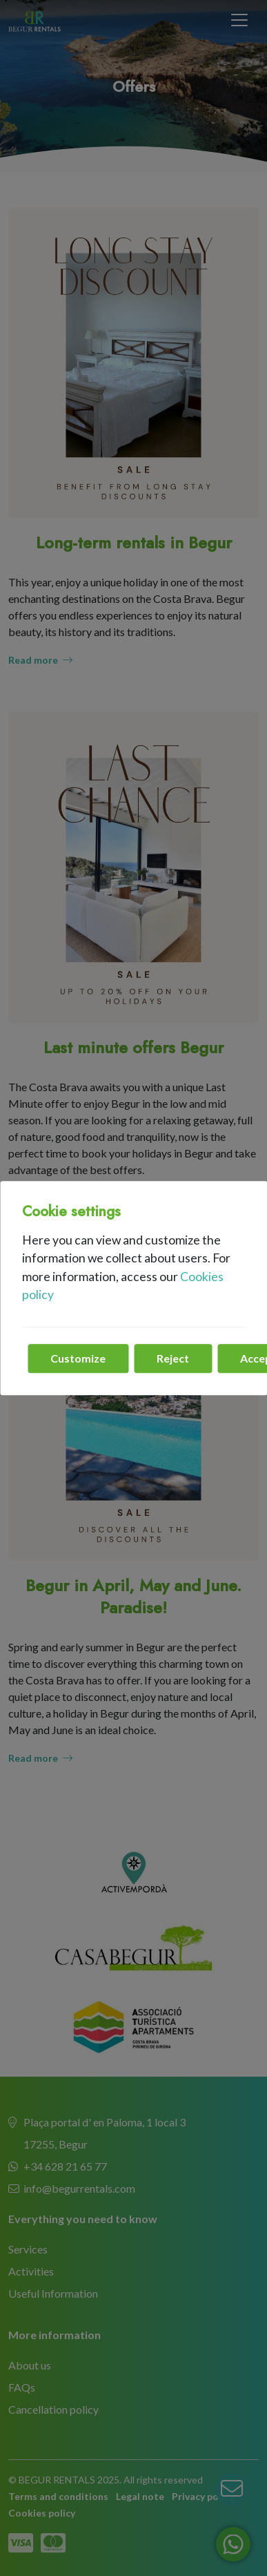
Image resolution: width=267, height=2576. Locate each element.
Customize (78, 1358)
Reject (173, 1358)
